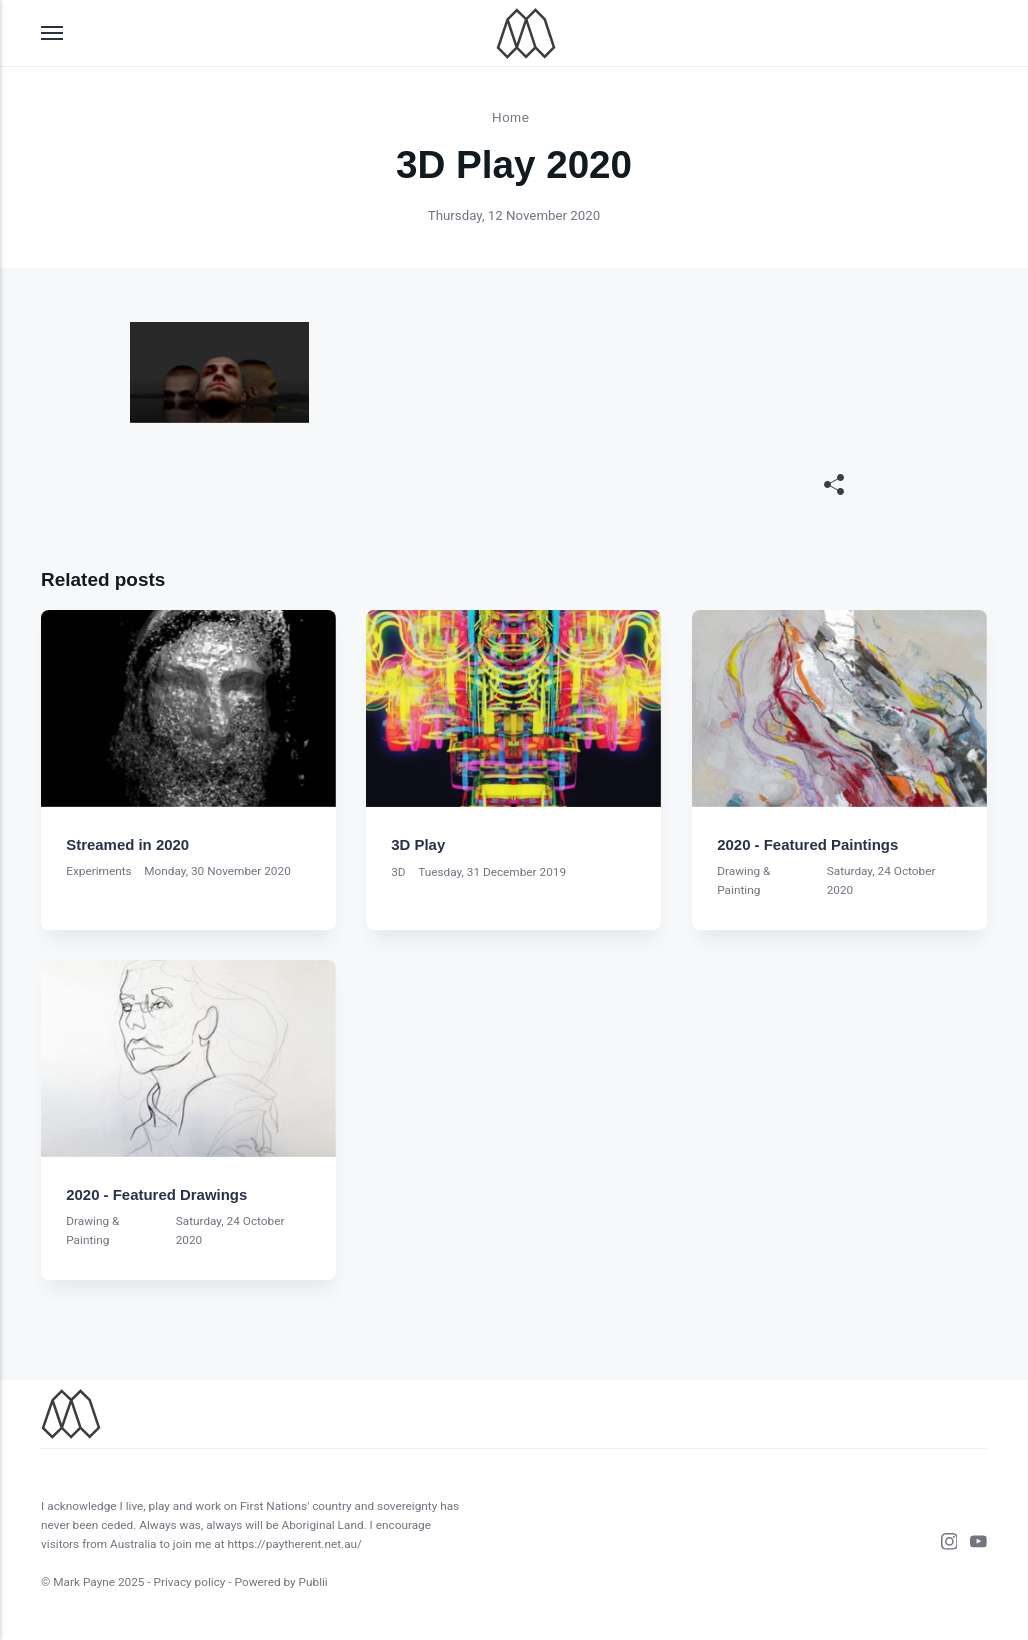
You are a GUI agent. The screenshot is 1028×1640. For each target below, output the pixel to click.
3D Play (419, 844)
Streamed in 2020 (127, 844)
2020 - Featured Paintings (807, 844)
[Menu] (53, 33)
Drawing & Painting (743, 880)
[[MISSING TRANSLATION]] (834, 486)
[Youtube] (971, 1544)
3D (399, 871)
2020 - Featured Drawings (156, 1194)
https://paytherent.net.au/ (294, 1544)
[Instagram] (942, 1544)
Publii (313, 1582)
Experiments (98, 871)
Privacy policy (190, 1582)
